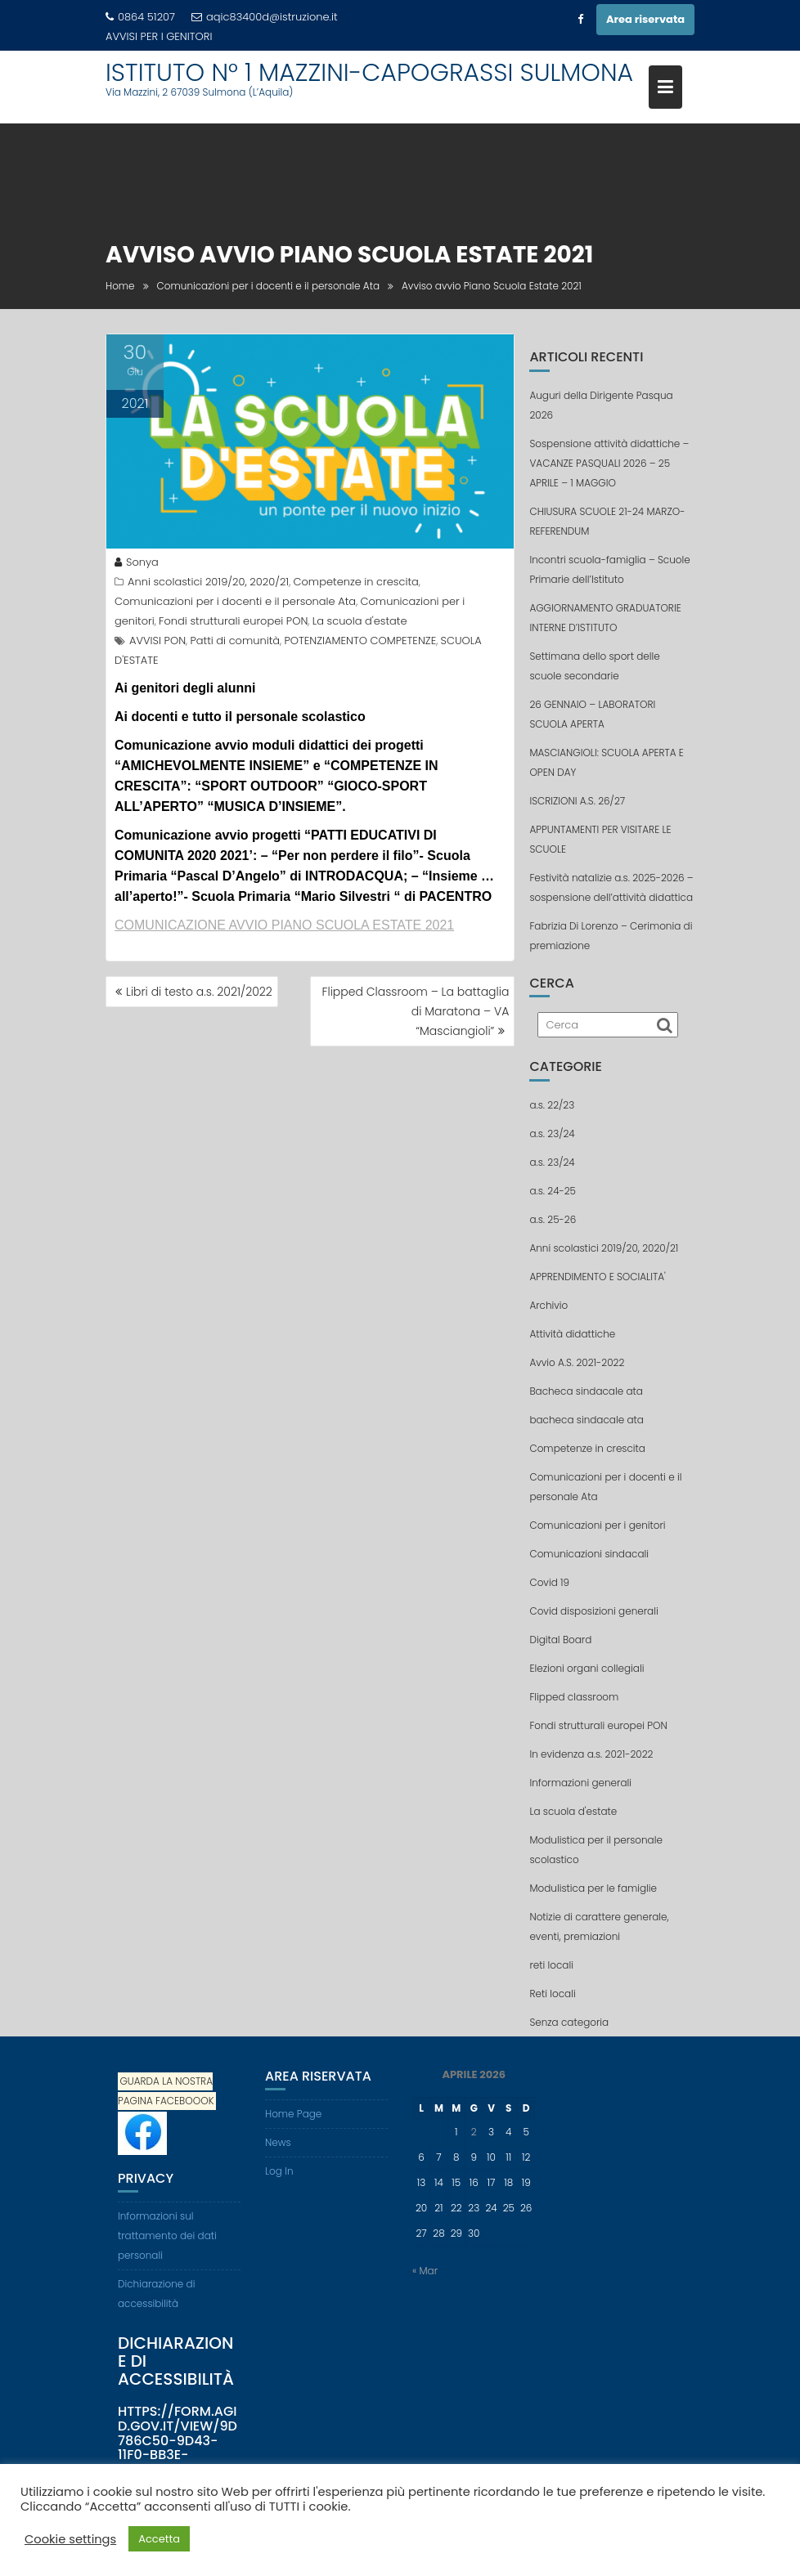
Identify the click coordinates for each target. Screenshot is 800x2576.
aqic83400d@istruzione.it (264, 17)
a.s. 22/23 (551, 1105)
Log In (279, 2171)
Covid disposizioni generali (593, 1611)
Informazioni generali (580, 1783)
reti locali (551, 1965)
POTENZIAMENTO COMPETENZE (360, 640)
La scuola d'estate (359, 621)
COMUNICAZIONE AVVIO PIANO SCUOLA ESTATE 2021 (284, 925)
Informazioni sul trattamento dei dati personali (167, 2235)
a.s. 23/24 (551, 1133)
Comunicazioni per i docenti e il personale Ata (235, 601)
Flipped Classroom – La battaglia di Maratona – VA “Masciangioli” (416, 1011)
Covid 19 (549, 1582)
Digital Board (560, 1639)
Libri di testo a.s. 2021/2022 (199, 991)
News (278, 2142)
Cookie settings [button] (70, 2539)
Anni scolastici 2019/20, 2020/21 (208, 581)
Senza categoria (569, 2022)
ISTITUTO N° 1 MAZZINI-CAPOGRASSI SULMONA (369, 73)
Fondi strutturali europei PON (233, 621)
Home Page (293, 2114)
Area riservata (645, 19)
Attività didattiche (572, 1334)
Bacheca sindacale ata (586, 1391)
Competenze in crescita (356, 581)
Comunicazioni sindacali (589, 1554)
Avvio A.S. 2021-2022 (576, 1362)
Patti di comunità (235, 640)
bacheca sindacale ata (586, 1420)
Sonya (137, 562)
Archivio (548, 1305)
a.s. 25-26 (552, 1219)
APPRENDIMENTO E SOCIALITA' (597, 1277)
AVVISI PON (157, 640)
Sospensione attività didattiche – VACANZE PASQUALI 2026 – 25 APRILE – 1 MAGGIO (609, 463)
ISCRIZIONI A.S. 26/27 (577, 801)
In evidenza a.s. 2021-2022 (591, 1754)
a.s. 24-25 (552, 1191)
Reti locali (552, 1993)
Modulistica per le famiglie (593, 1888)
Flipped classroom (573, 1697)
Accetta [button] (159, 2539)
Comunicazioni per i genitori (597, 1525)
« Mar (425, 2271)
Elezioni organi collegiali (586, 1668)
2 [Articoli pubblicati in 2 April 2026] (474, 2132)
